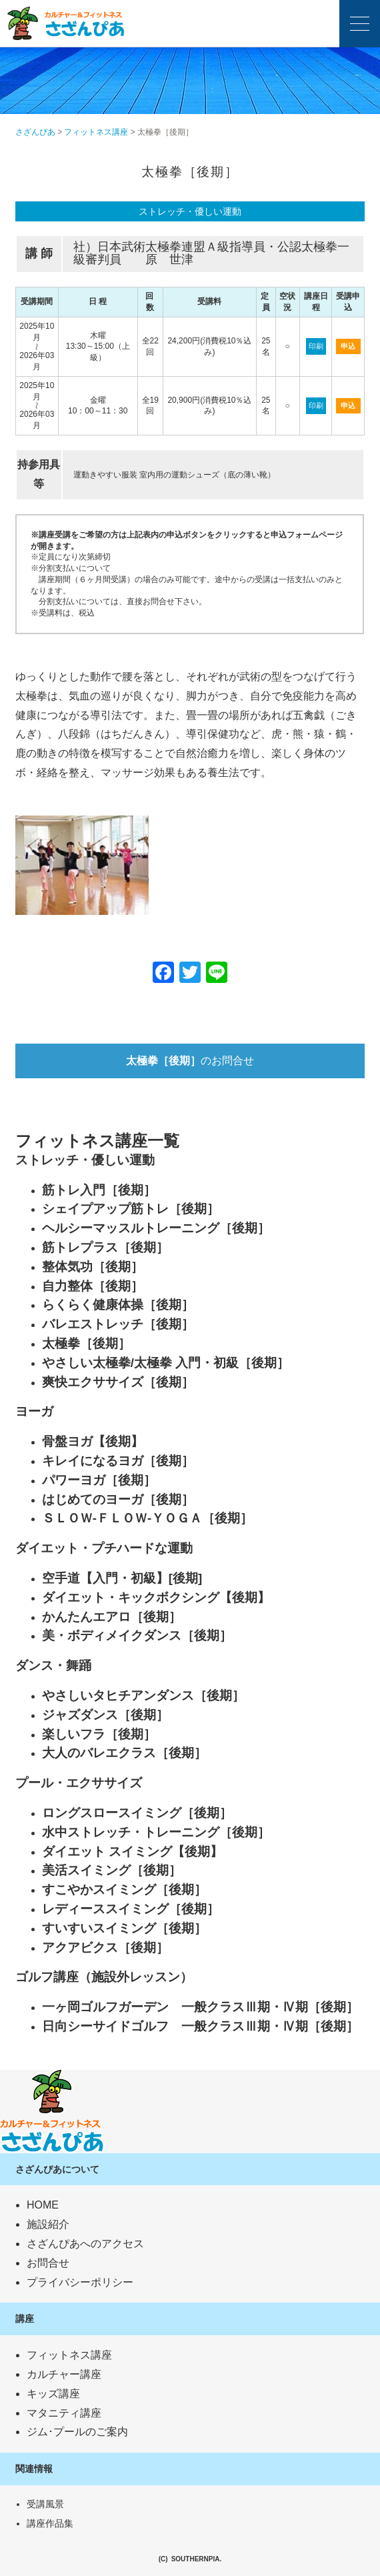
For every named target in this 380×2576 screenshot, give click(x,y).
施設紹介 (48, 2224)
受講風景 (45, 2504)
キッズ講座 (53, 2393)
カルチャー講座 (64, 2374)
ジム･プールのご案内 (77, 2431)
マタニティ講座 (64, 2413)
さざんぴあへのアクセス (85, 2243)
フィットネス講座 (69, 2355)
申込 (348, 346)
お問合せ (48, 2263)
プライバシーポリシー (80, 2282)
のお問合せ (190, 1060)
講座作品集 (50, 2523)
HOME (43, 2205)
